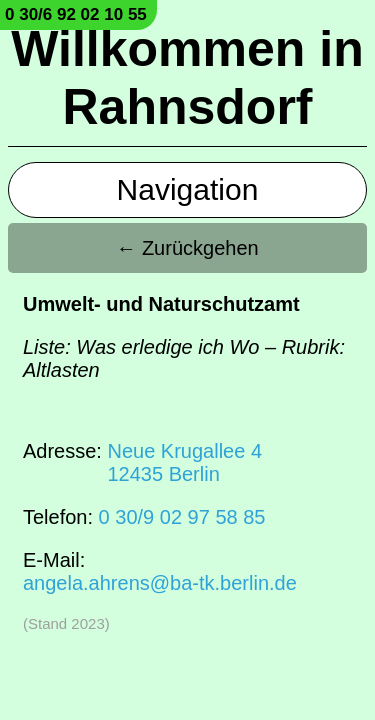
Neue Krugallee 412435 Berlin (184, 462)
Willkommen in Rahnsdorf (187, 78)
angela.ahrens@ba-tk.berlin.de (160, 583)
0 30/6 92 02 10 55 (76, 14)
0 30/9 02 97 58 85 (182, 517)
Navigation (188, 189)
